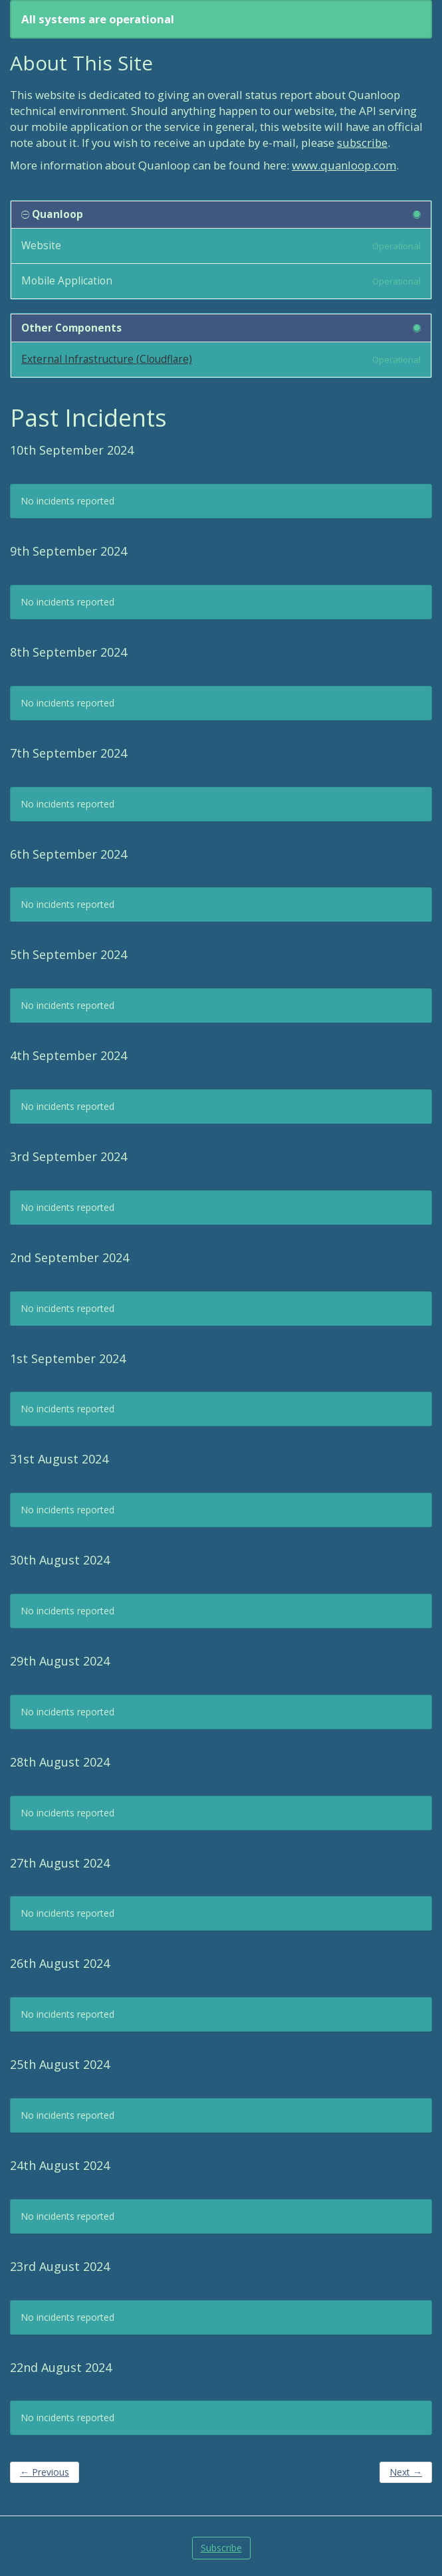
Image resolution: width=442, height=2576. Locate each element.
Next (405, 2472)
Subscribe (221, 2547)
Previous (44, 2472)
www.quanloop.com (344, 165)
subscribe (362, 142)
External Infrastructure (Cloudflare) (106, 359)
